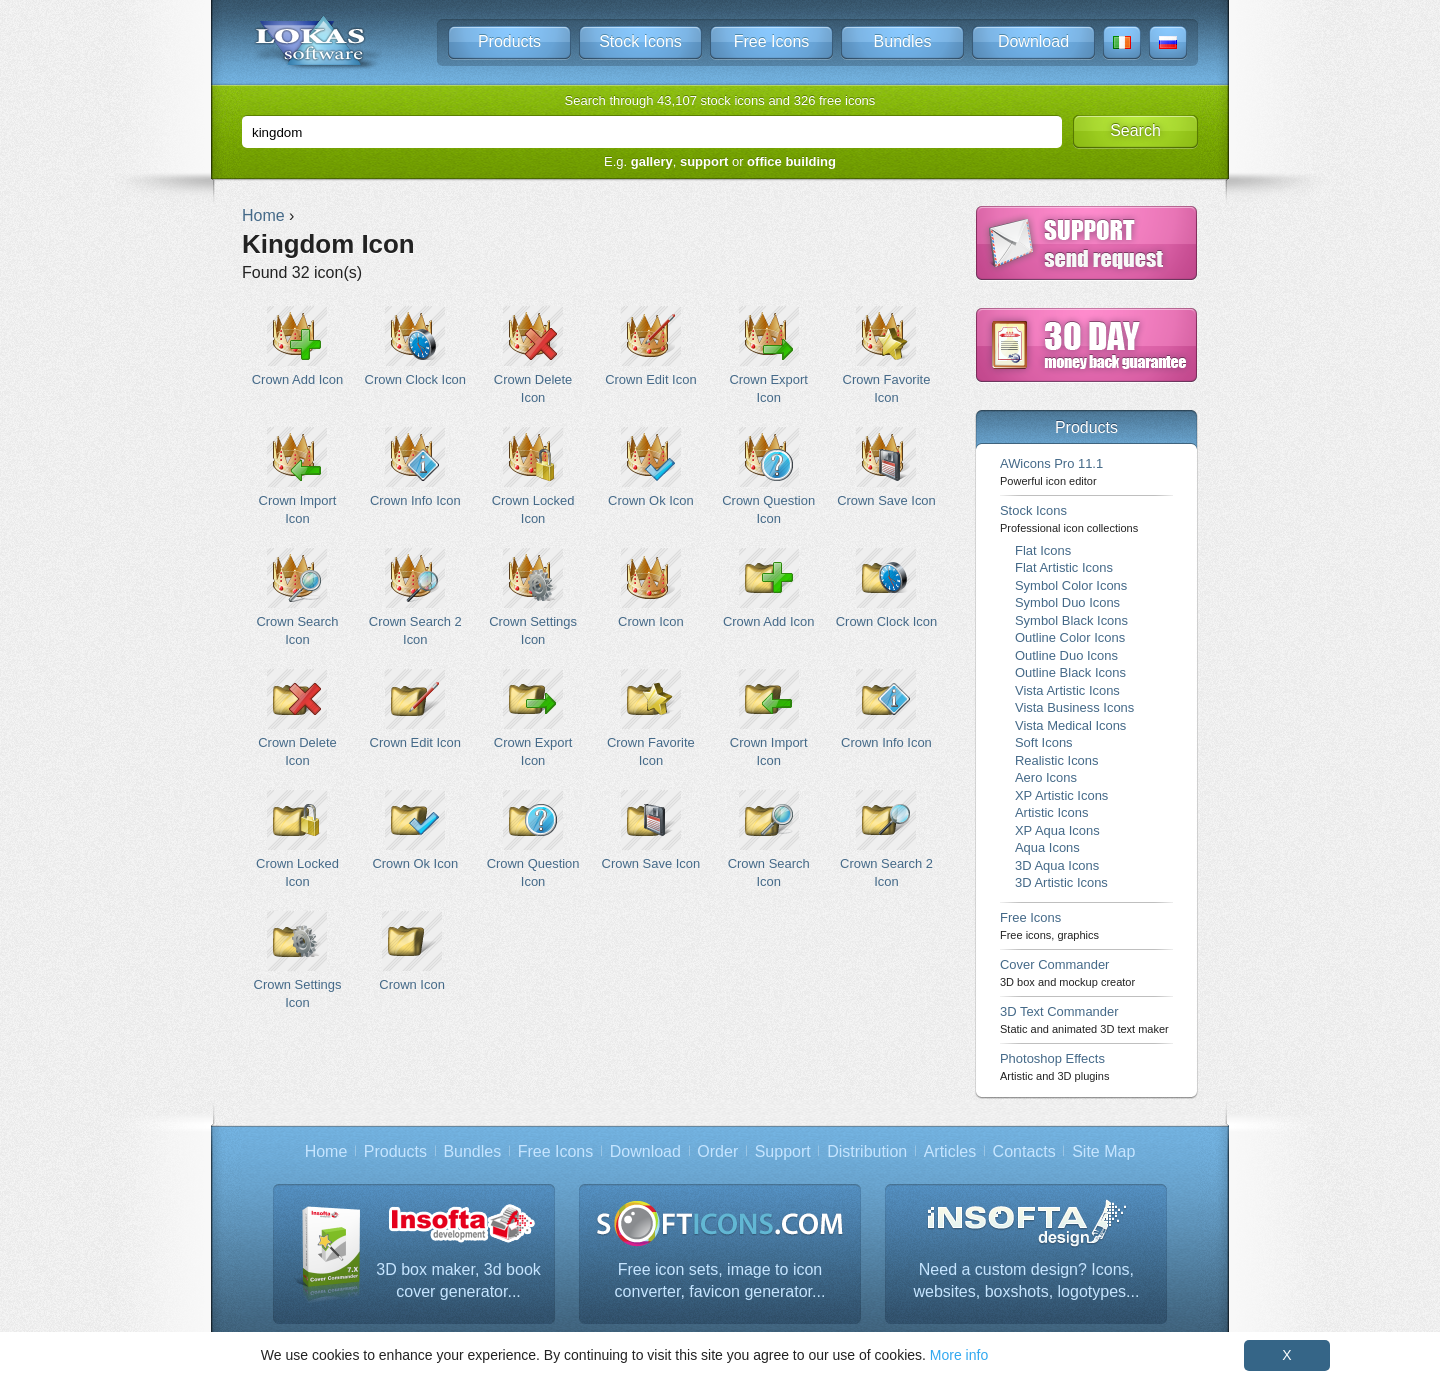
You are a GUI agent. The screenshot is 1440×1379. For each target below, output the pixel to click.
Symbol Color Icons (1071, 585)
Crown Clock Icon (415, 346)
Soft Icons (1044, 742)
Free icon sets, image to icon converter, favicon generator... (720, 1280)
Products (509, 41)
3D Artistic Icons (1061, 882)
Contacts (1024, 1151)
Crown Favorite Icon (886, 355)
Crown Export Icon (768, 355)
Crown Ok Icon (650, 467)
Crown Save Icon (886, 467)
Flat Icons (1043, 550)
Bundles (903, 41)
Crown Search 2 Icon (415, 597)
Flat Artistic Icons (1064, 567)
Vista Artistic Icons (1067, 690)
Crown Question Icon (768, 476)
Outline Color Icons (1070, 637)
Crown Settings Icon (533, 597)
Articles (950, 1151)
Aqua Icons (1047, 847)
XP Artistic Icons (1061, 795)
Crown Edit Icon (650, 346)
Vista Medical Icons (1070, 725)
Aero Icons (1046, 777)
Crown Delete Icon (533, 355)
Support (783, 1151)
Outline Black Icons (1070, 672)
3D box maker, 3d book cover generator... (458, 1280)
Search (1135, 130)
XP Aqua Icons (1057, 830)
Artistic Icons (1051, 812)
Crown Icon (650, 588)
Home (326, 1151)
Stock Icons (640, 41)
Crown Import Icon (297, 476)
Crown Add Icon (297, 346)
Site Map (1103, 1151)
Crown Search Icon (297, 597)
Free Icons (772, 41)
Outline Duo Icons (1066, 655)
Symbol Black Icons (1071, 620)
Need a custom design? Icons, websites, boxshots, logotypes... (1026, 1280)
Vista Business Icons (1074, 707)
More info (959, 1355)
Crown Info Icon (415, 467)
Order (717, 1151)
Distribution (867, 1151)
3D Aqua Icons (1057, 865)
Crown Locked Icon (533, 476)
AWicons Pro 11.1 (1051, 471)
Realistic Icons (1057, 760)
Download (1033, 41)
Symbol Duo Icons (1067, 602)
